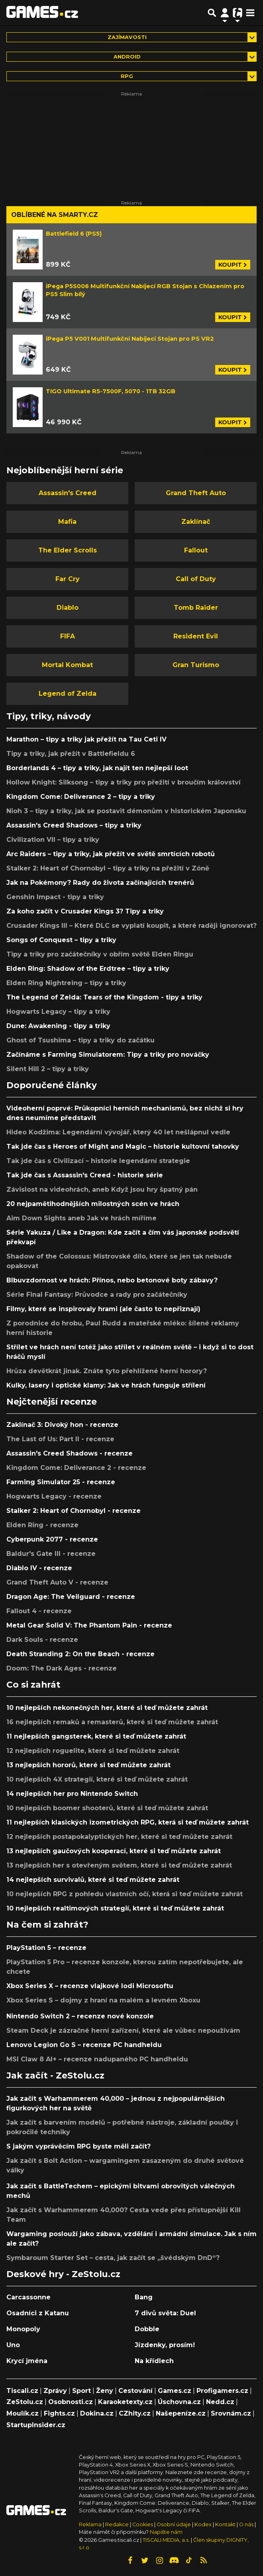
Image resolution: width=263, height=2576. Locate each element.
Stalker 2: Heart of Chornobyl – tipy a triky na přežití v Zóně (107, 868)
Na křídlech (154, 2361)
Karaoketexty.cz (125, 2402)
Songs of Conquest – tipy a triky (61, 940)
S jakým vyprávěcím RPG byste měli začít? (78, 2146)
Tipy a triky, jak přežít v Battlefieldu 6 (70, 753)
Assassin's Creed (67, 493)
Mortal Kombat (67, 665)
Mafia (67, 521)
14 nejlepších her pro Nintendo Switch (72, 1793)
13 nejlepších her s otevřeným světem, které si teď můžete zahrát (119, 1865)
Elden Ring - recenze (42, 1525)
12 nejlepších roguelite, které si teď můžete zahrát (92, 1750)
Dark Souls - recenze (42, 1639)
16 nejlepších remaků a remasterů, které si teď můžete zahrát (112, 1722)
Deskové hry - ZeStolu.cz (63, 2274)
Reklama (90, 2524)
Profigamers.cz (222, 2391)
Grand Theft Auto (196, 493)
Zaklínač (195, 521)
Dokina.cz (97, 2413)
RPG (127, 76)
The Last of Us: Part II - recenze (60, 1439)
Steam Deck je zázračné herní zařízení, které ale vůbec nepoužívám (123, 2030)
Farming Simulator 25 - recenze (60, 1482)
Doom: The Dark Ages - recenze (61, 1668)
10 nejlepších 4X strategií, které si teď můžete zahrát (97, 1779)
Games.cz (174, 2391)
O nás (247, 2524)
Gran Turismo (196, 665)
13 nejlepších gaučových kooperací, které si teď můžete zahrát (113, 1851)
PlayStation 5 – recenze (46, 1948)
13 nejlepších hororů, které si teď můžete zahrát (88, 1765)
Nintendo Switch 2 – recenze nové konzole (80, 2016)
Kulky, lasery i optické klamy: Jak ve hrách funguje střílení (106, 1385)
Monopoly (23, 2329)
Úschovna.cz (179, 2402)
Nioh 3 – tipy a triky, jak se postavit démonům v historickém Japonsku (126, 811)
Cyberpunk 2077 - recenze (52, 1539)
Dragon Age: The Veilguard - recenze (70, 1596)
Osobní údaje (174, 2524)
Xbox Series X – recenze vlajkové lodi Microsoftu (89, 1986)
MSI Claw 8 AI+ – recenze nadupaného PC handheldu (97, 2059)
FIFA (67, 636)
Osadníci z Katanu (37, 2313)
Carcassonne (28, 2297)
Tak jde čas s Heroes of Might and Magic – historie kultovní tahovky (122, 1146)
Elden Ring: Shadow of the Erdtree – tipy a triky (87, 968)
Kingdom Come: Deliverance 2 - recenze (76, 1467)
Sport (81, 2391)
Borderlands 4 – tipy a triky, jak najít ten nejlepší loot (97, 768)
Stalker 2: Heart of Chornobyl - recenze (73, 1510)
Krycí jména (26, 2361)
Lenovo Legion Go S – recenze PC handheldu (84, 2045)
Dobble (147, 2329)
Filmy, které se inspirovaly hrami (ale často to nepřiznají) (103, 1309)
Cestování (135, 2391)
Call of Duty (196, 579)
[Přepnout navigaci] (224, 12)
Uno (13, 2345)
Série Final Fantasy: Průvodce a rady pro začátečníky (96, 1294)
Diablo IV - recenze (39, 1568)
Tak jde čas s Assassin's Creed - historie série (84, 1175)
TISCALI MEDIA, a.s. (166, 2540)
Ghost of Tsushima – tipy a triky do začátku (80, 1040)
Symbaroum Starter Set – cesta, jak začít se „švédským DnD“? (113, 2258)
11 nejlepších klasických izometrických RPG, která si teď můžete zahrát (127, 1822)
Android (127, 57)
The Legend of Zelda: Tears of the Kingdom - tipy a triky (104, 997)
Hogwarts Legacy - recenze (54, 1496)
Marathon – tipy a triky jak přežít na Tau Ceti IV (86, 739)
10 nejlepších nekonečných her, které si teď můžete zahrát (107, 1707)
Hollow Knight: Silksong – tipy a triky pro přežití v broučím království (123, 782)
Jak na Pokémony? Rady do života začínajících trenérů (100, 882)
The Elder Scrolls (67, 550)
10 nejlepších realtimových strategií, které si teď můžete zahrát (115, 1908)
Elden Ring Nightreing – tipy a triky (66, 983)
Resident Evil (195, 636)
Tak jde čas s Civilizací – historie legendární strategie (98, 1161)
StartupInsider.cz (35, 2425)
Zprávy (55, 2391)
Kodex (203, 2524)
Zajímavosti (127, 37)
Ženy (104, 2391)
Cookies (142, 2524)
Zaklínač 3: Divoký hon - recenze (62, 1425)
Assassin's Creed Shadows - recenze (69, 1453)
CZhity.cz (135, 2413)
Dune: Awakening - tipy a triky (58, 1026)
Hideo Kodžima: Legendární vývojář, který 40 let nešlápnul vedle (118, 1132)
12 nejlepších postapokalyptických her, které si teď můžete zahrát (119, 1836)
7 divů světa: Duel (165, 2313)
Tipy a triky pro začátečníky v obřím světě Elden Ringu (99, 954)
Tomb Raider (196, 607)
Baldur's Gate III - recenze (51, 1553)
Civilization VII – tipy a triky (52, 839)
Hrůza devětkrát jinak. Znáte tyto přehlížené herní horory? (106, 1371)
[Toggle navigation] (250, 12)
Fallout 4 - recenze (39, 1611)
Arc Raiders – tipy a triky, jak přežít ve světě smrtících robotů (110, 854)
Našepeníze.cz (181, 2413)
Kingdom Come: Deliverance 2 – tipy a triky (80, 796)
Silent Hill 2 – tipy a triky (47, 1069)
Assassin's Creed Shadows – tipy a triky (73, 825)
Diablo (68, 607)
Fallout (196, 550)
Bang (144, 2297)
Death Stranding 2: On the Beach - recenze (80, 1654)
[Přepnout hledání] (212, 12)
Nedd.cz (220, 2402)
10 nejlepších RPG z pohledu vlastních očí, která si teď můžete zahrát (124, 1894)
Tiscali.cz (22, 2391)
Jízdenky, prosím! (165, 2345)
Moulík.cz (22, 2413)
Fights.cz (59, 2413)
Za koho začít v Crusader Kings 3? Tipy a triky (85, 911)
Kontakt (226, 2524)
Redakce (117, 2524)
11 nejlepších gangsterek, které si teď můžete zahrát (96, 1736)
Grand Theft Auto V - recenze (57, 1582)
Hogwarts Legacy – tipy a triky (58, 1011)
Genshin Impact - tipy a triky (55, 897)
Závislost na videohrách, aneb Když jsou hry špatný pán (102, 1189)
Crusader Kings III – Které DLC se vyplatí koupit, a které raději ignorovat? (131, 925)
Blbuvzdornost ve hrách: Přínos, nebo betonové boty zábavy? (112, 1280)
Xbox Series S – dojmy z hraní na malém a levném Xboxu (103, 2000)
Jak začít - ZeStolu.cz (55, 2075)
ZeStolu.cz (24, 2402)
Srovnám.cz (231, 2413)
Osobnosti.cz (70, 2402)
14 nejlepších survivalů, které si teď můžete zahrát (92, 1879)
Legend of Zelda (67, 693)
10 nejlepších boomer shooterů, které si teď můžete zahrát (107, 1808)
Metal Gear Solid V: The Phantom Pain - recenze (89, 1625)
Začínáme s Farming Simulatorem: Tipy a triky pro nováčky (107, 1054)
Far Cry (67, 579)
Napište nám (166, 2532)
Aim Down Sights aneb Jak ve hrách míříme (81, 1218)
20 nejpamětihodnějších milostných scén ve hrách (92, 1204)
